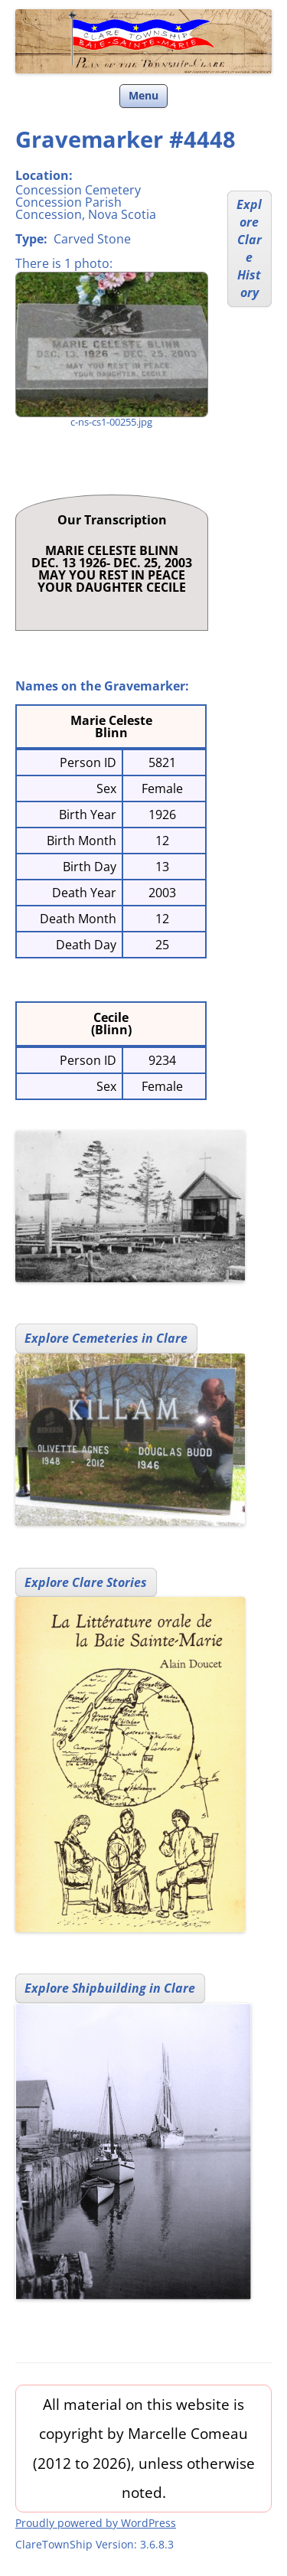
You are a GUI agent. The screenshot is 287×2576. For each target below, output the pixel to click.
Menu (143, 95)
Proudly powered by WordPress (95, 2523)
